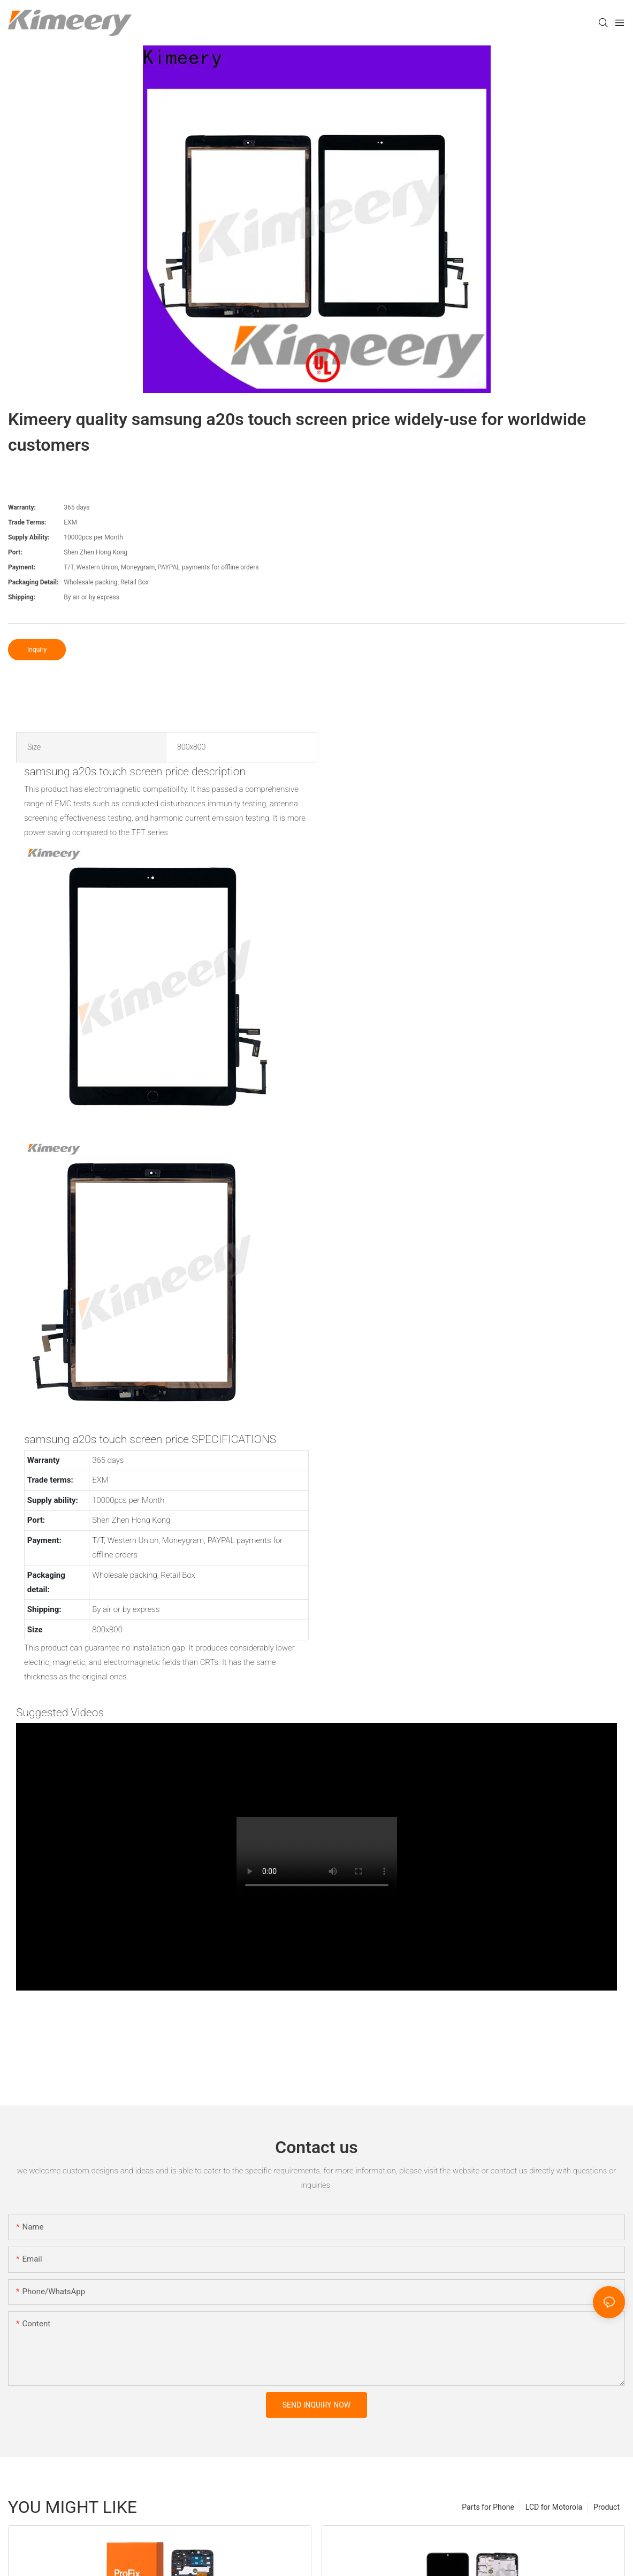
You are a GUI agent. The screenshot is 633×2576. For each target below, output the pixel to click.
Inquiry (37, 649)
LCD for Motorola (553, 2507)
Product (606, 2507)
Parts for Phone (488, 2507)
